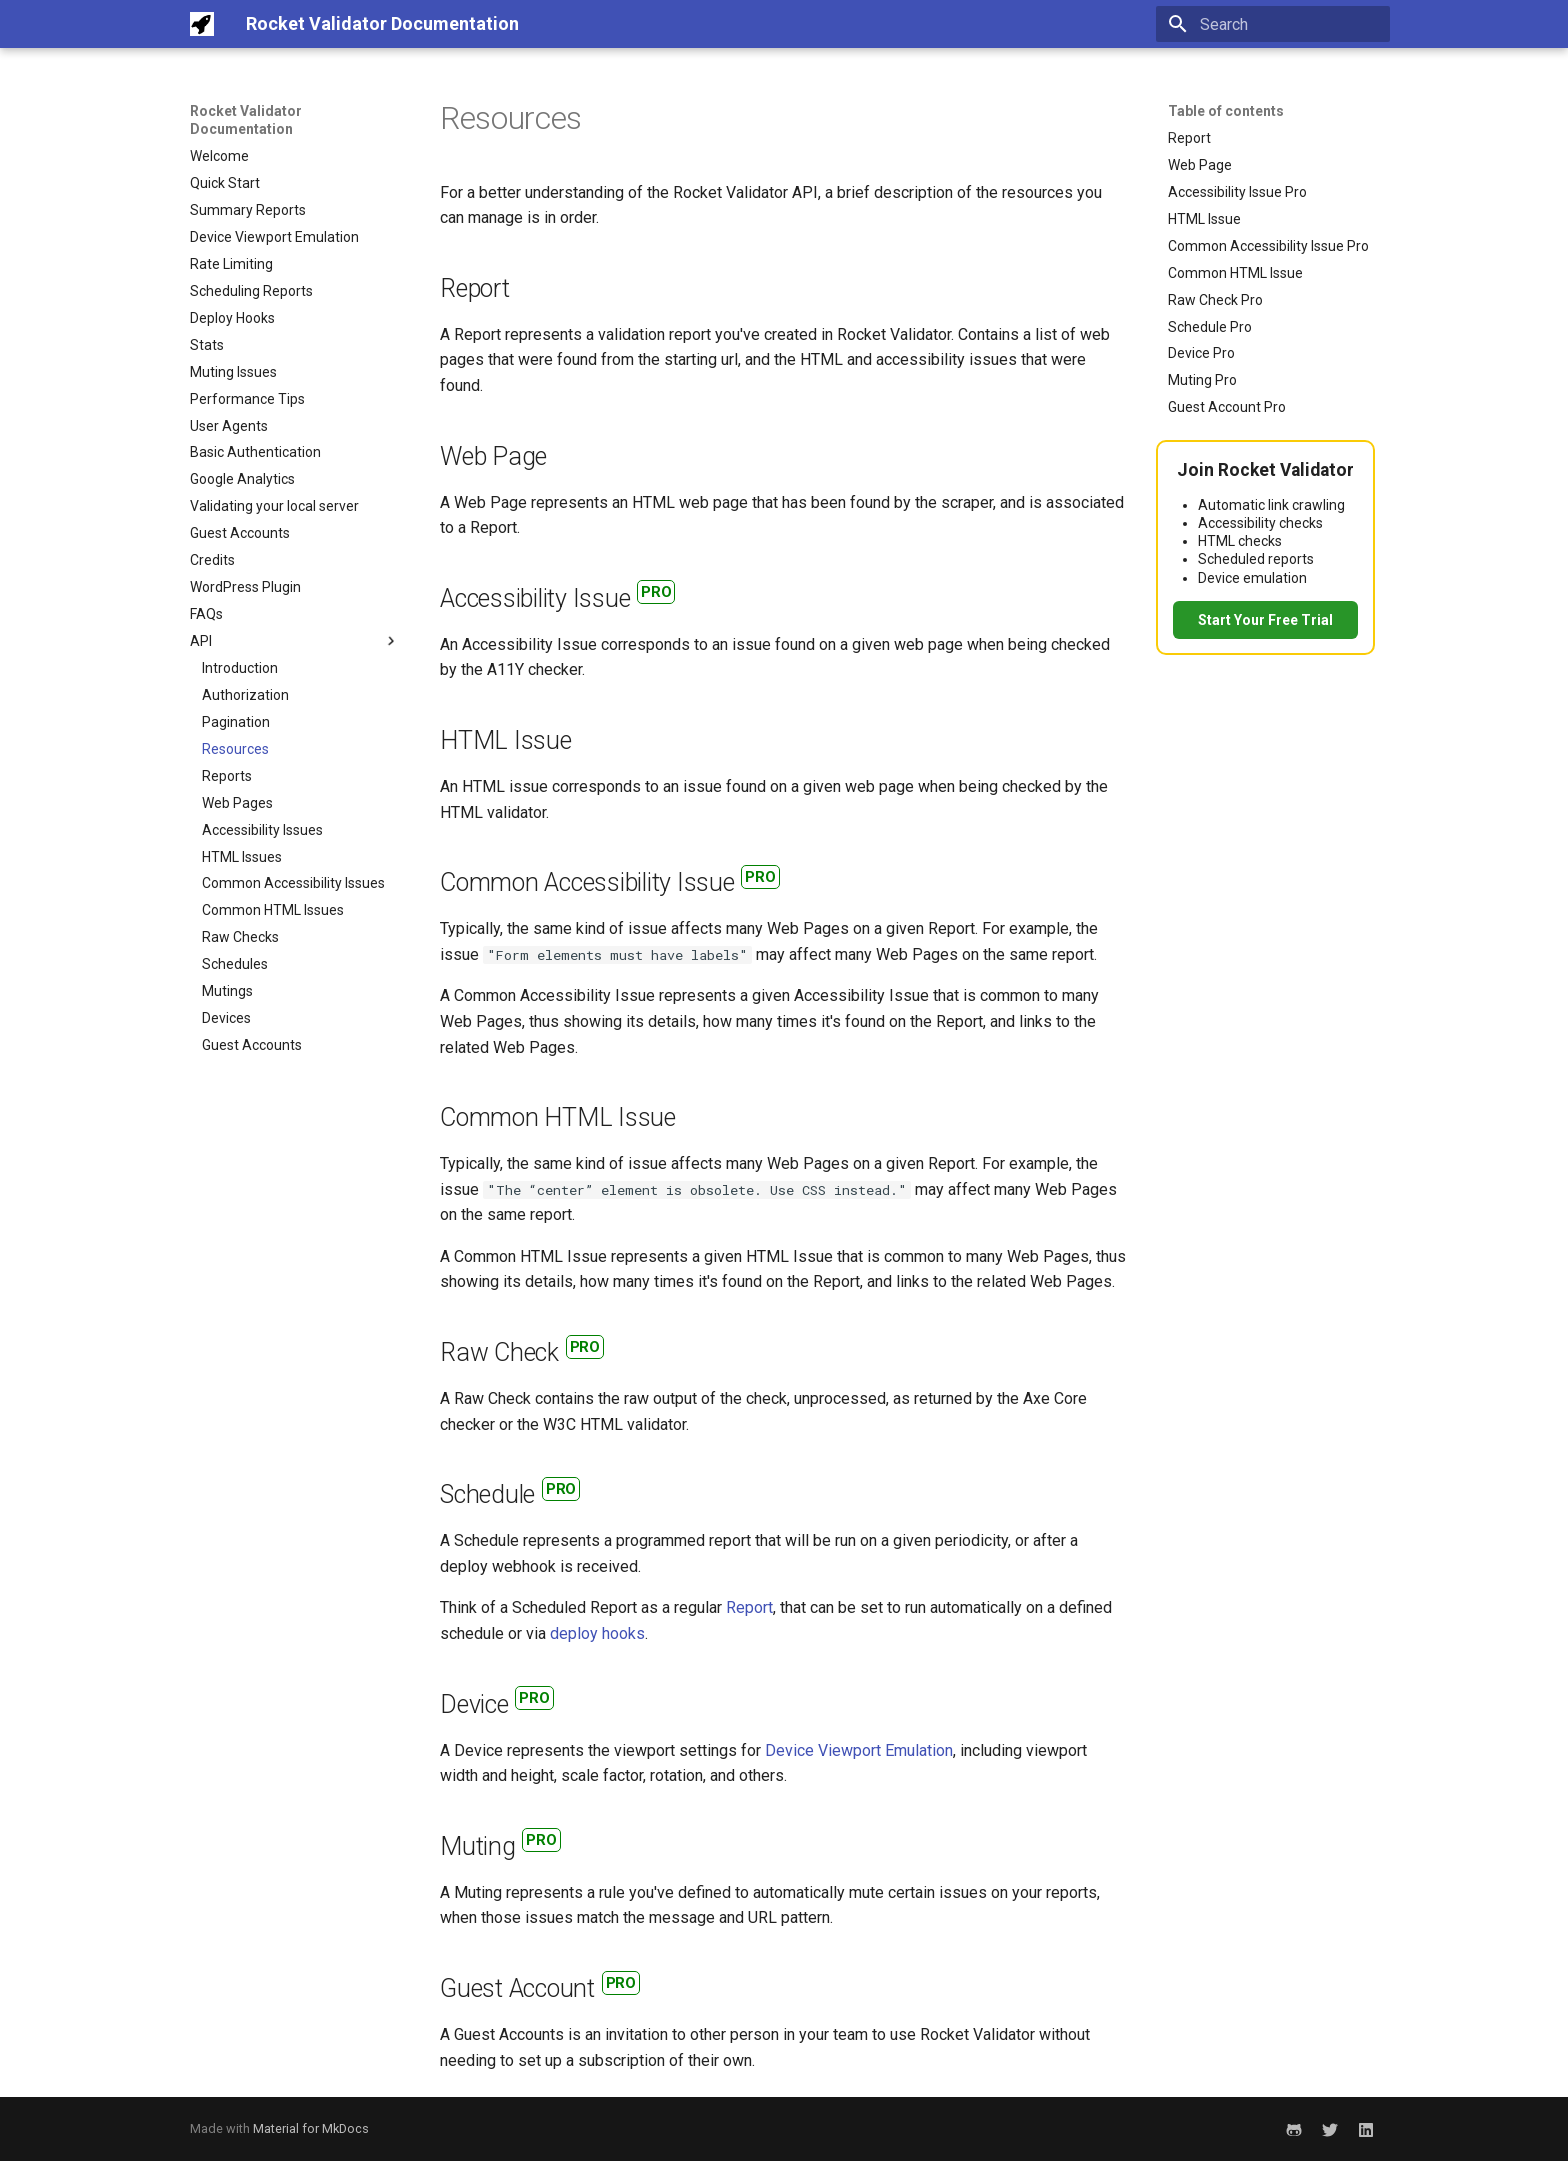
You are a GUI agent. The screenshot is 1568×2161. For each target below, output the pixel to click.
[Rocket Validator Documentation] (202, 24)
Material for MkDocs (311, 2128)
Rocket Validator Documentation (246, 120)
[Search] (1273, 24)
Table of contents (1226, 111)
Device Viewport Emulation (859, 1750)
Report (749, 1607)
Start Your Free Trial (1265, 620)
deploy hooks (597, 1633)
